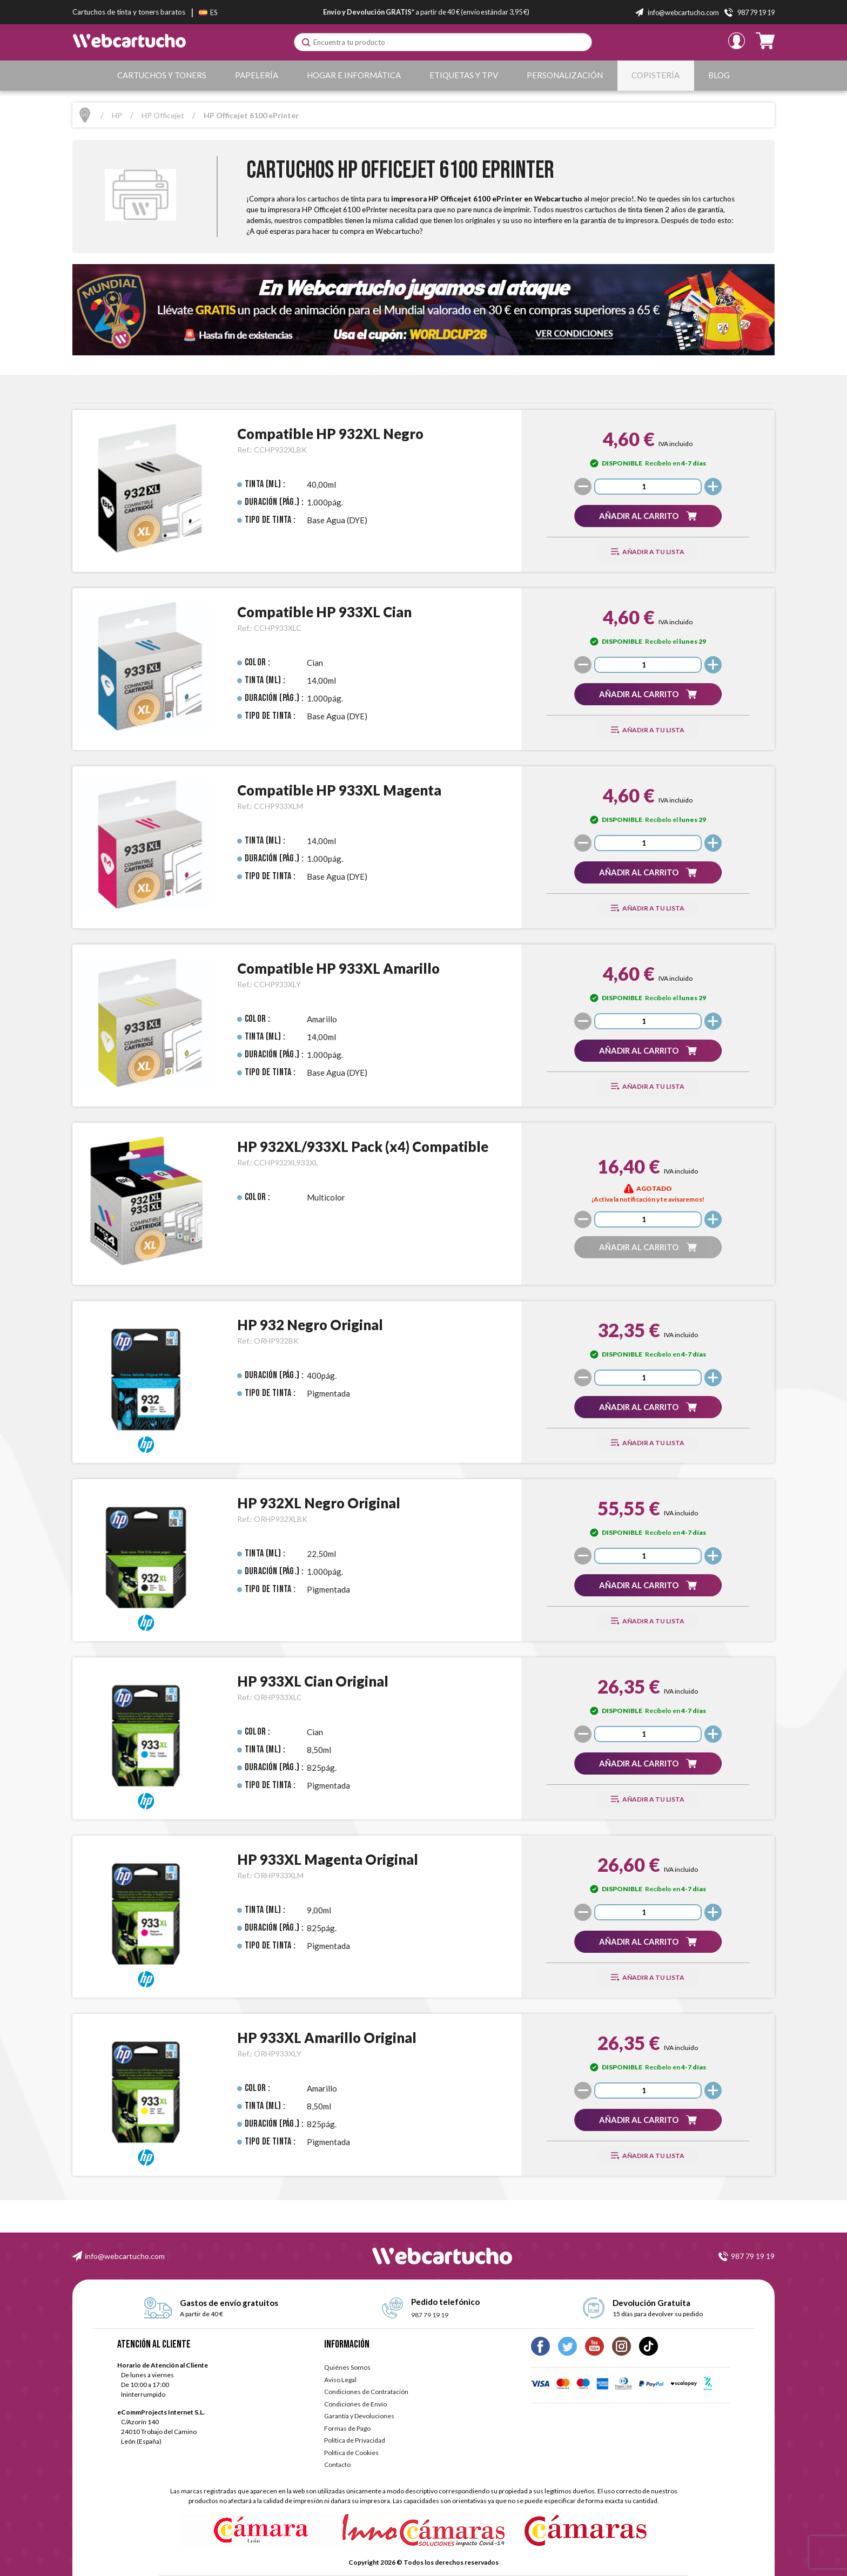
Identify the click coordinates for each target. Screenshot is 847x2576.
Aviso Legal (340, 2380)
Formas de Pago (347, 2428)
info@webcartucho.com (125, 2256)
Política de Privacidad (354, 2440)
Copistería (655, 75)
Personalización (565, 75)
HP (117, 115)
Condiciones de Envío (355, 2404)
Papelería (256, 75)
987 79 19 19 (753, 2256)
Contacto (337, 2464)
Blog (719, 75)
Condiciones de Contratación (366, 2392)
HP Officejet (163, 115)
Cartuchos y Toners (161, 75)
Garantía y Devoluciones (359, 2416)
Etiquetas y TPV (463, 75)
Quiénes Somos (347, 2367)
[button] (647, 516)
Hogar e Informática (354, 75)
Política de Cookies (351, 2453)
